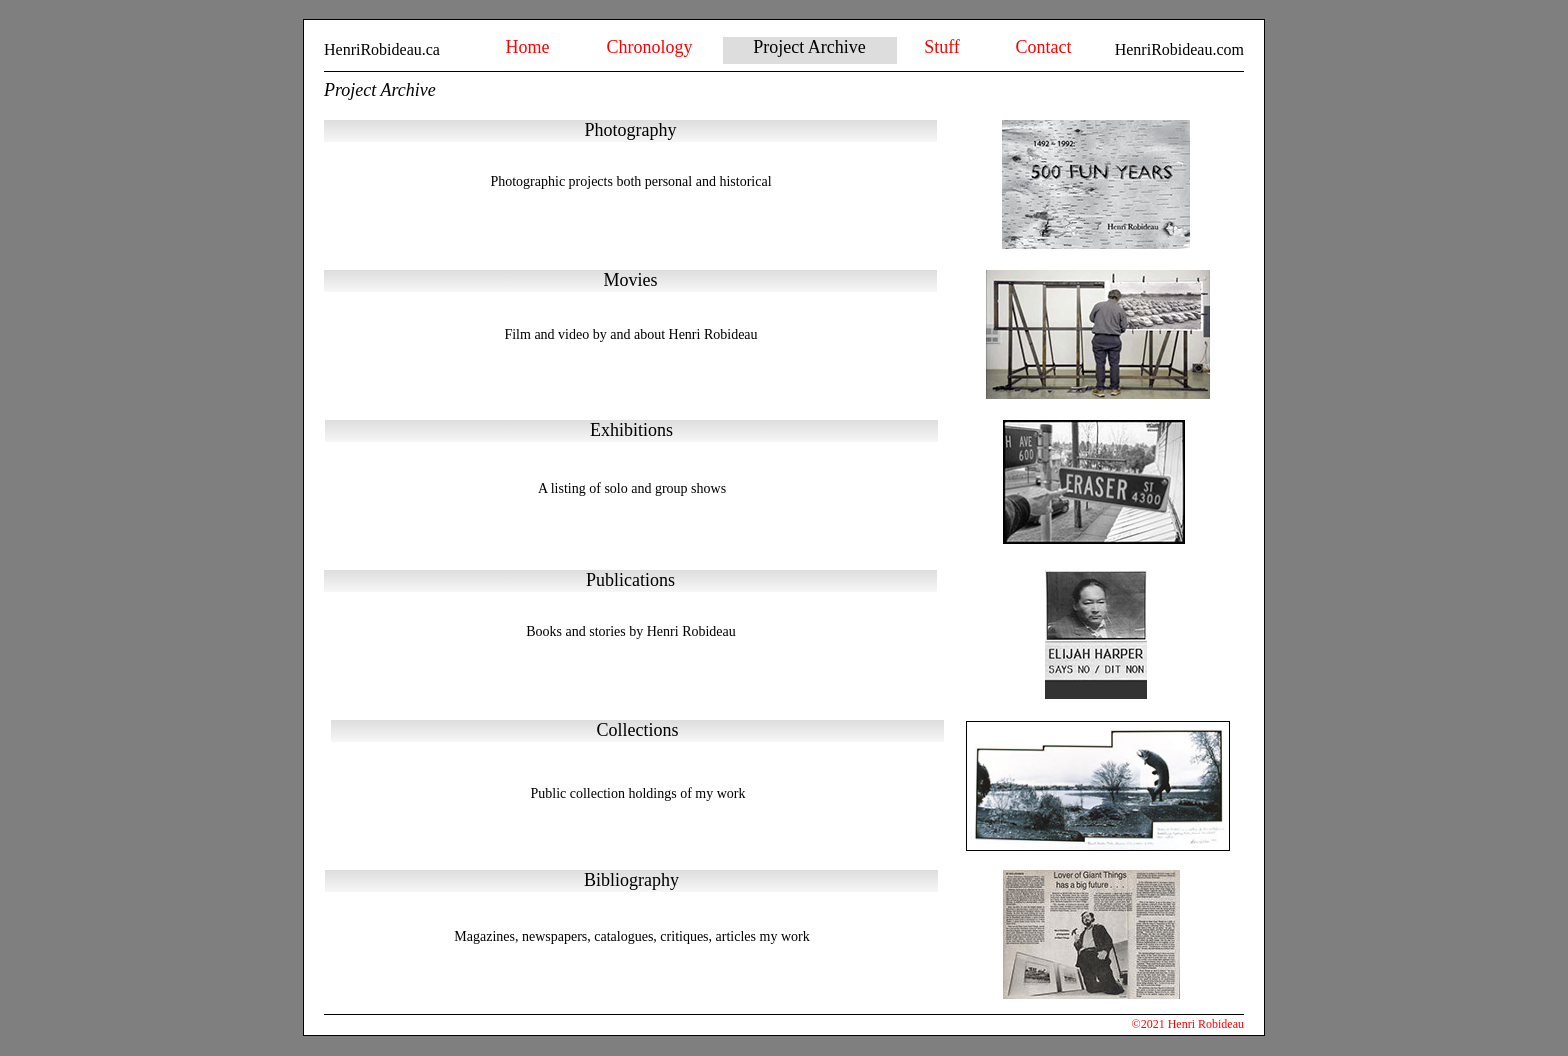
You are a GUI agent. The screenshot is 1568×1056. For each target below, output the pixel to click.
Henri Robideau (1206, 1024)
